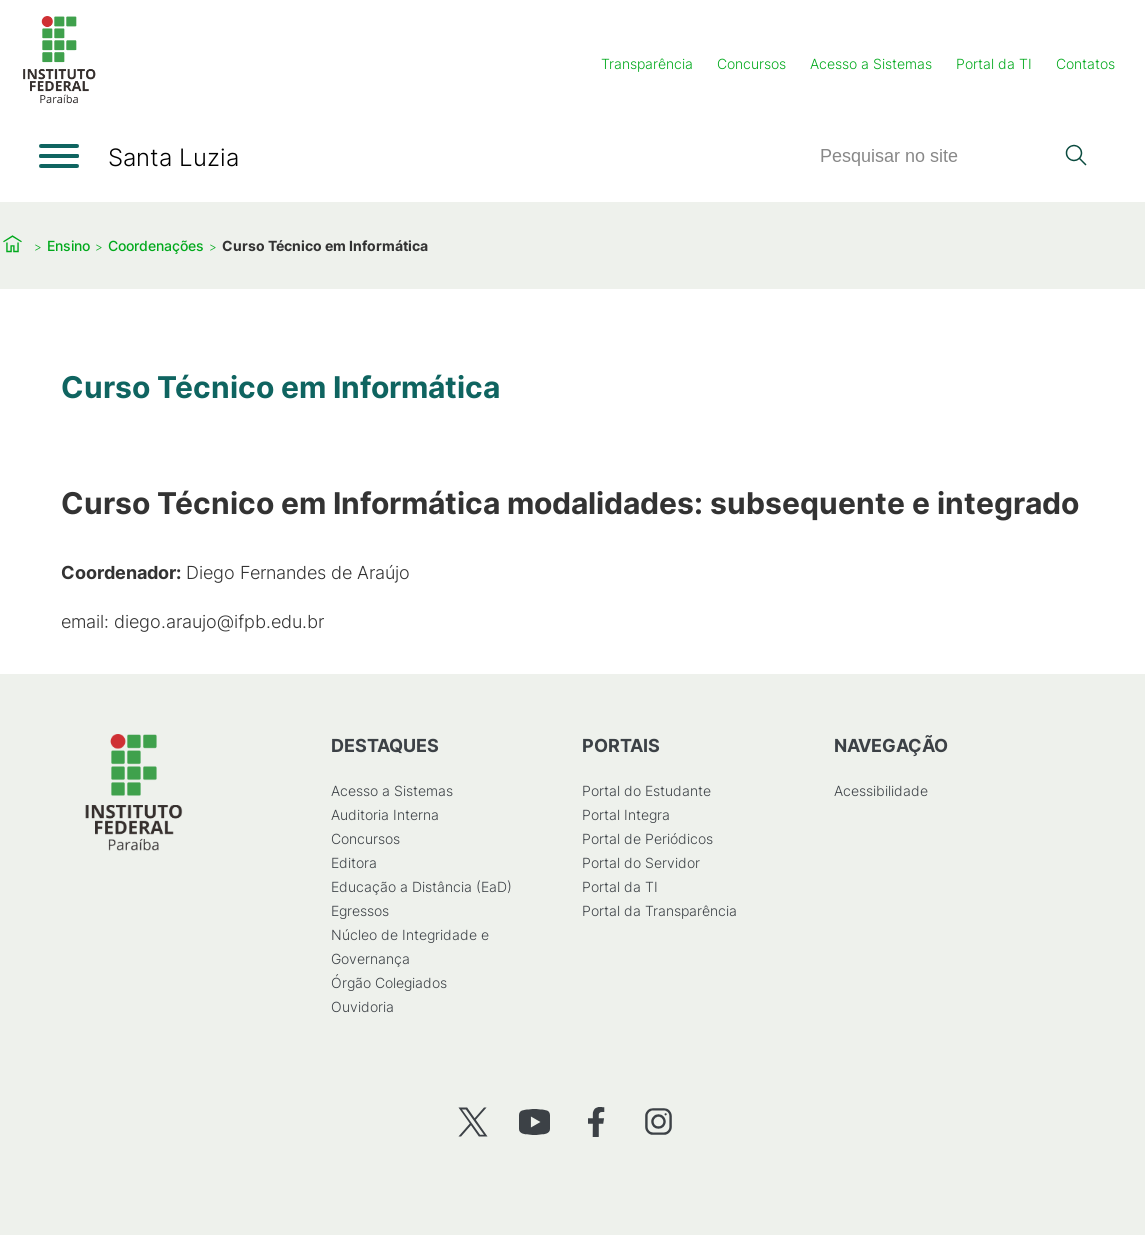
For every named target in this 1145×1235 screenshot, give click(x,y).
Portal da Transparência (659, 910)
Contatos (1085, 63)
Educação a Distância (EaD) (420, 886)
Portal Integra (626, 814)
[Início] (59, 99)
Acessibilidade (880, 790)
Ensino (68, 245)
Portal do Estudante (646, 790)
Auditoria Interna (384, 814)
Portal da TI (994, 63)
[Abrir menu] (59, 156)
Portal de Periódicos (647, 838)
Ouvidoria (361, 1006)
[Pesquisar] (936, 156)
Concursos (751, 63)
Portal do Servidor (641, 862)
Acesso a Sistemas (871, 63)
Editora (353, 862)
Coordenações (156, 245)
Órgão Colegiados (388, 982)
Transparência (647, 63)
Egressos (359, 910)
